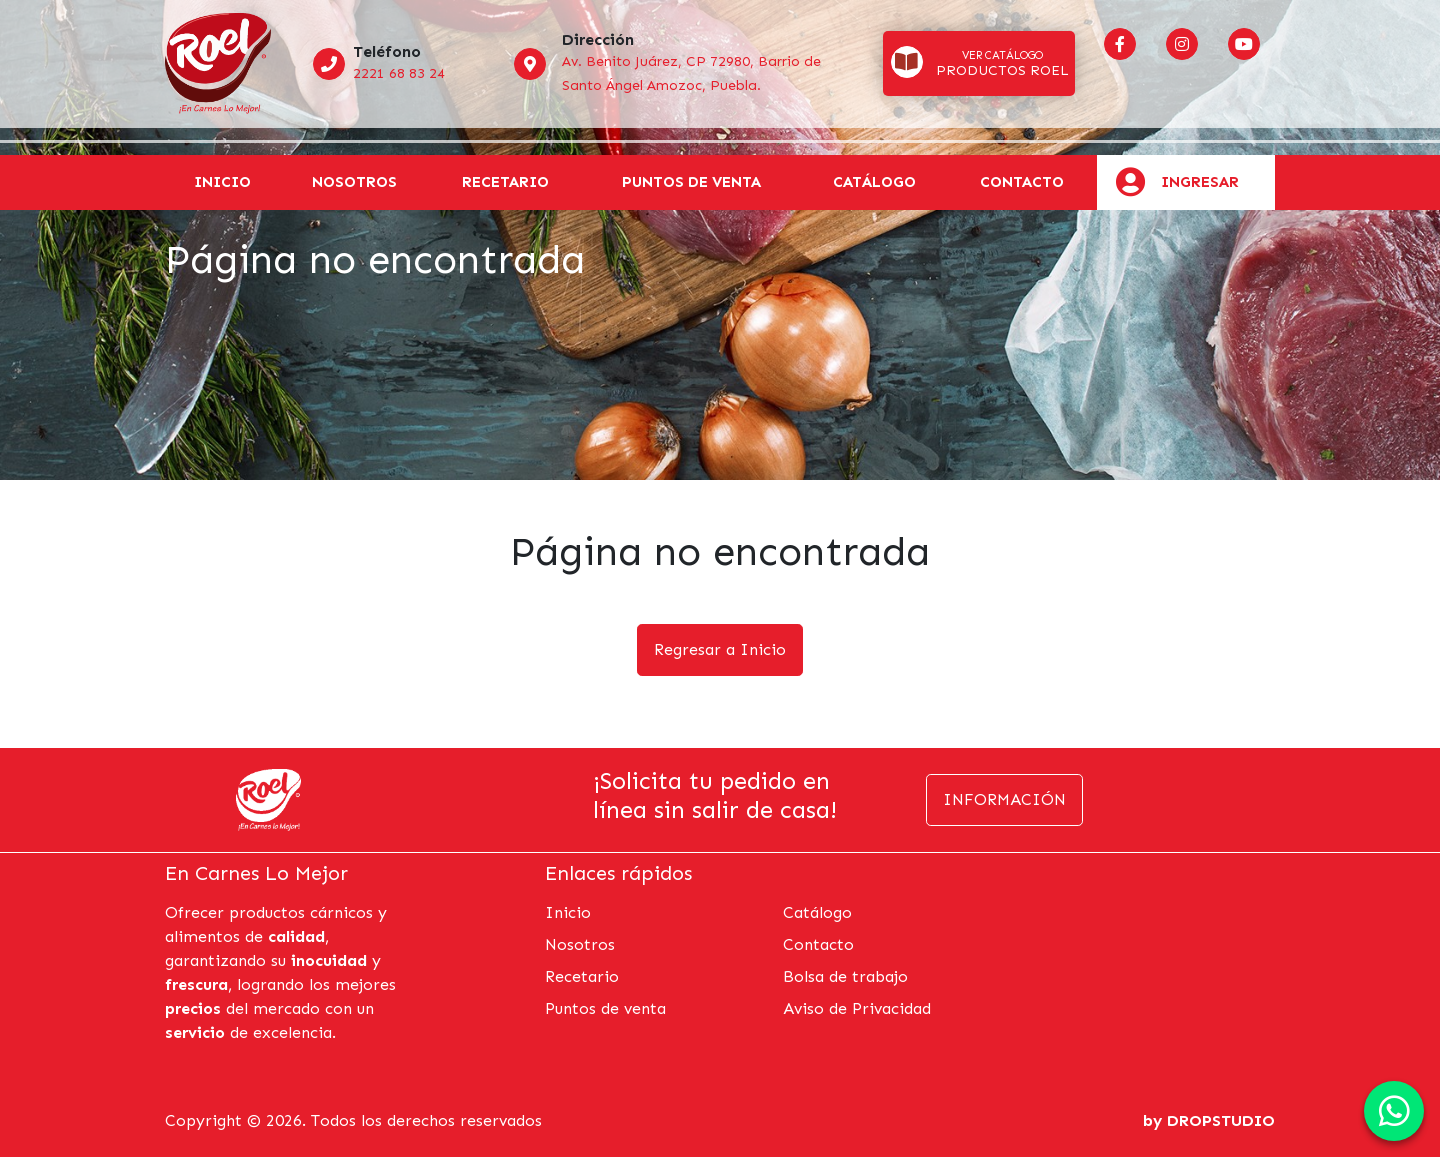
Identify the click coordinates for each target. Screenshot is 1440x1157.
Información (1004, 799)
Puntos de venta (691, 182)
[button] (979, 63)
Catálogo (817, 912)
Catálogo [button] (874, 182)
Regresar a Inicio (720, 649)
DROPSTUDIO (1221, 1120)
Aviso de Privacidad (857, 1008)
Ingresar (1200, 182)
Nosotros (354, 182)
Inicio (222, 182)
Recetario (505, 182)
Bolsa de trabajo (845, 976)
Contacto (1022, 182)
